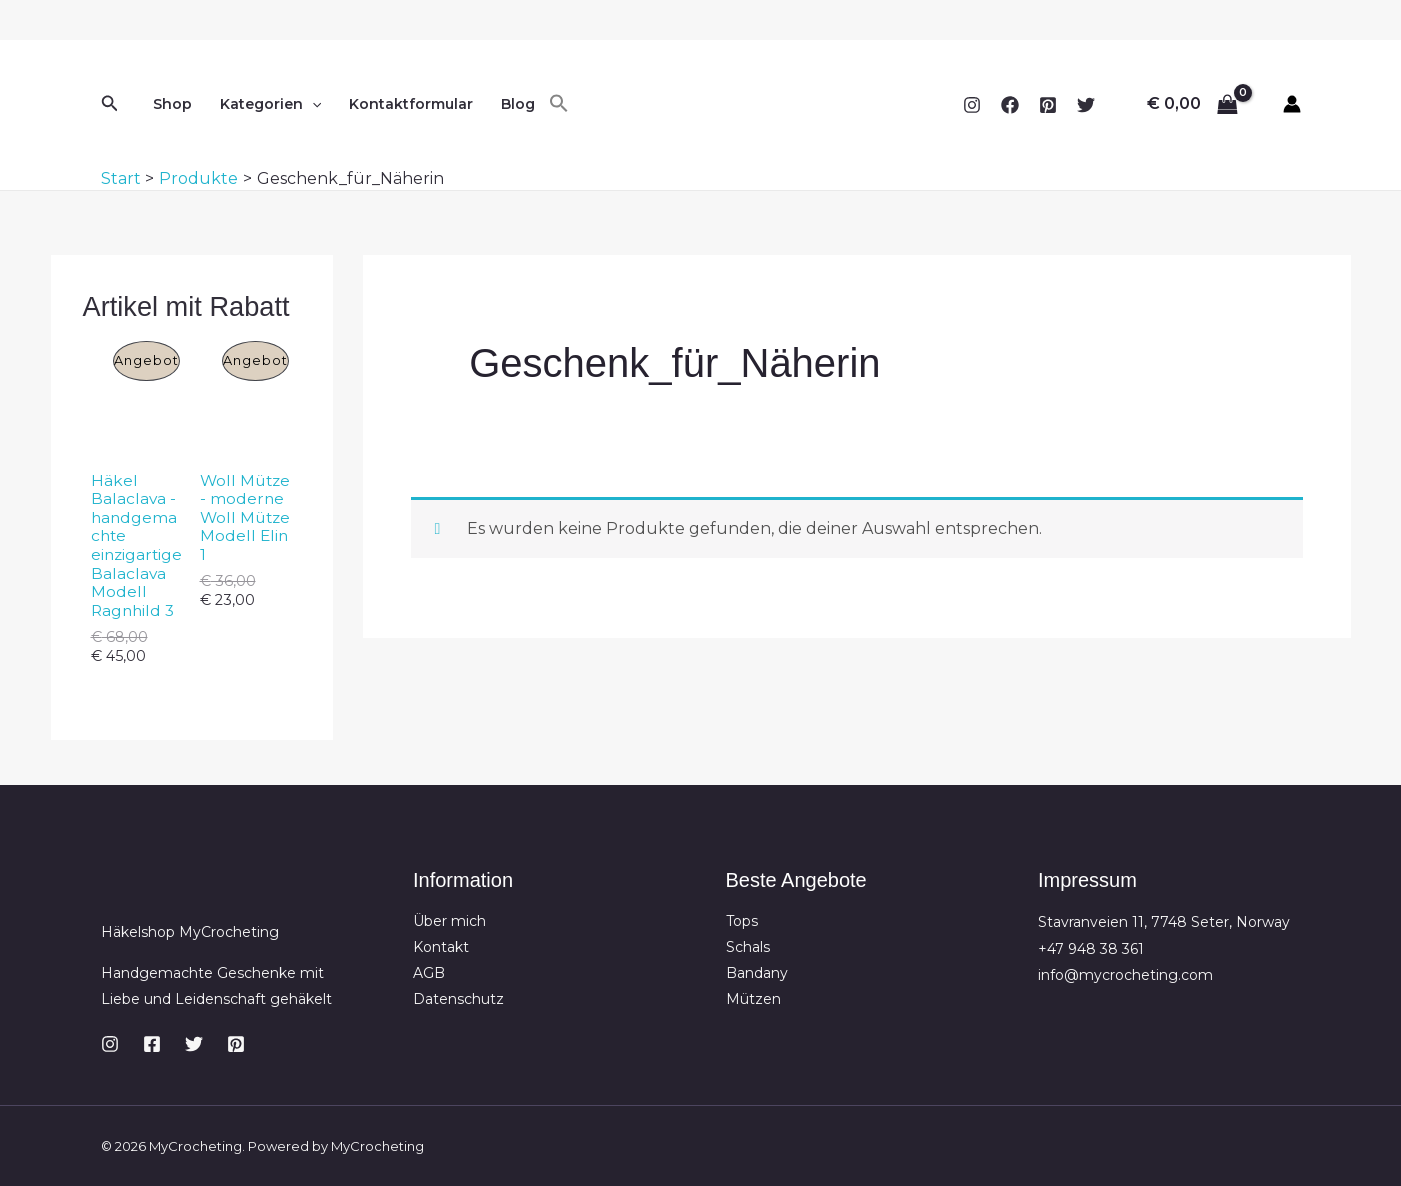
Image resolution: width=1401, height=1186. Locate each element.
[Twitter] (1086, 105)
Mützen (753, 1002)
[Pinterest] (1048, 105)
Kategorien (270, 104)
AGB (429, 975)
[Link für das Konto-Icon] (1292, 104)
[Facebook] (1010, 105)
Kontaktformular (411, 104)
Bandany (757, 975)
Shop (172, 104)
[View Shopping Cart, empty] (1193, 104)
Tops (742, 922)
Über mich (449, 922)
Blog (518, 104)
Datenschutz (458, 1002)
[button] (110, 104)
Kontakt (441, 949)
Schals (748, 949)
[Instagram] (972, 105)
